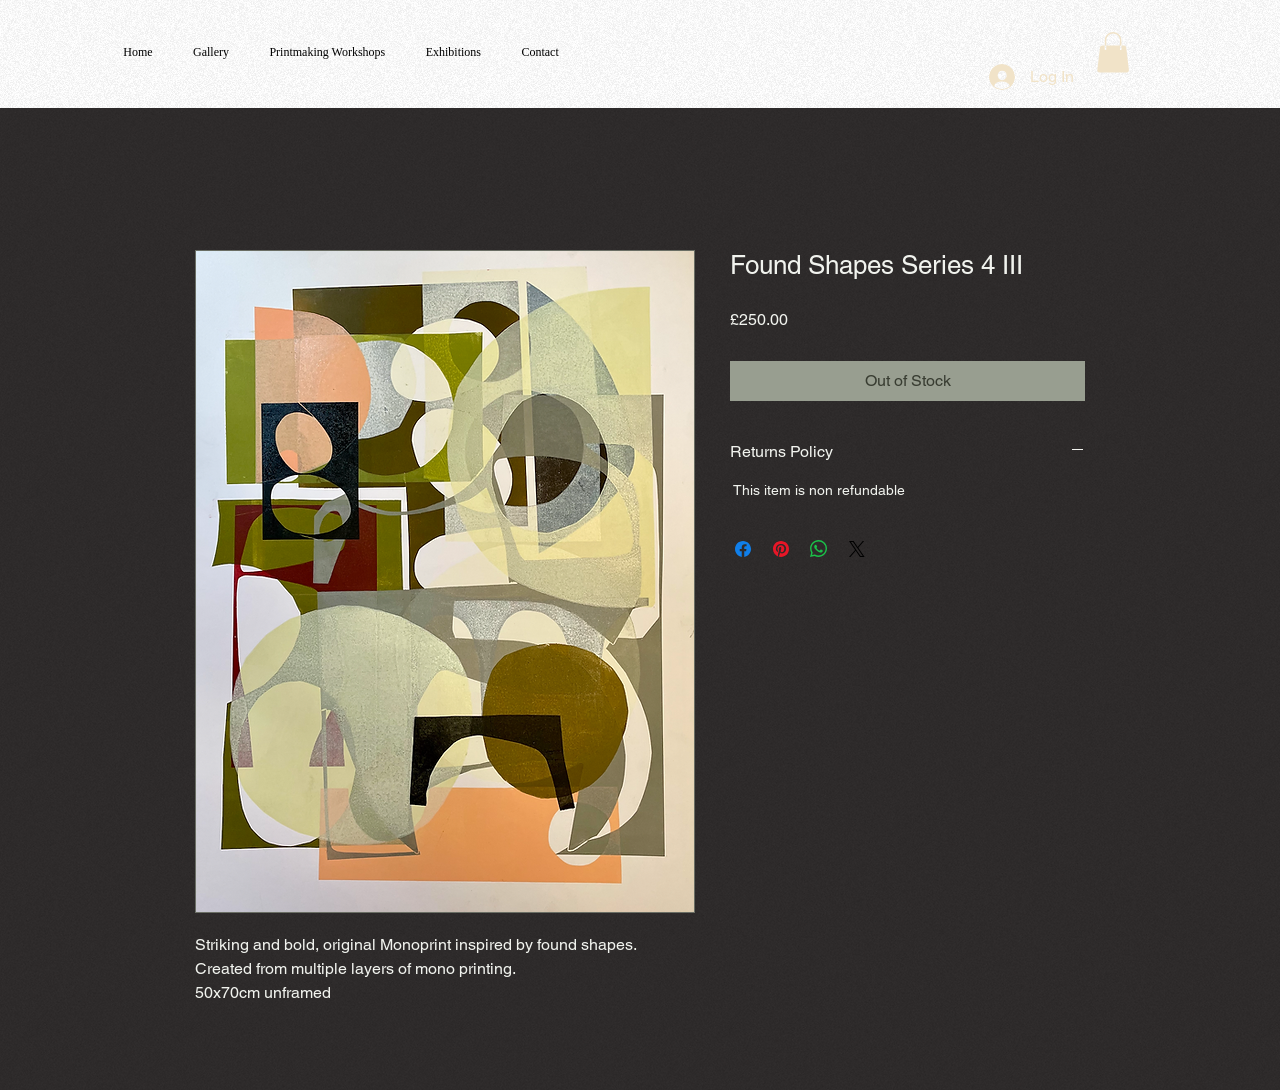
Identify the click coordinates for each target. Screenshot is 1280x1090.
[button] (1113, 52)
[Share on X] (857, 549)
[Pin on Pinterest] (781, 549)
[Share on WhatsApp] (819, 549)
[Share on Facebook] (743, 549)
